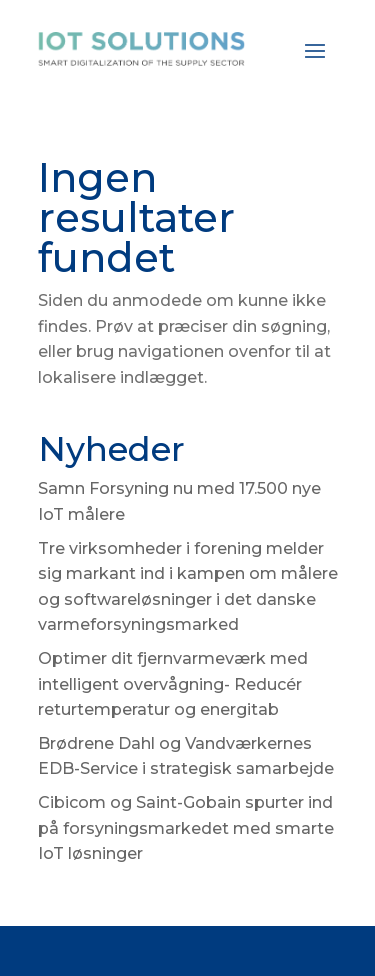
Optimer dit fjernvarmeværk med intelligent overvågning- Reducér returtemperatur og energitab (173, 684)
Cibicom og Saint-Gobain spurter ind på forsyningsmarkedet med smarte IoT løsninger (186, 828)
